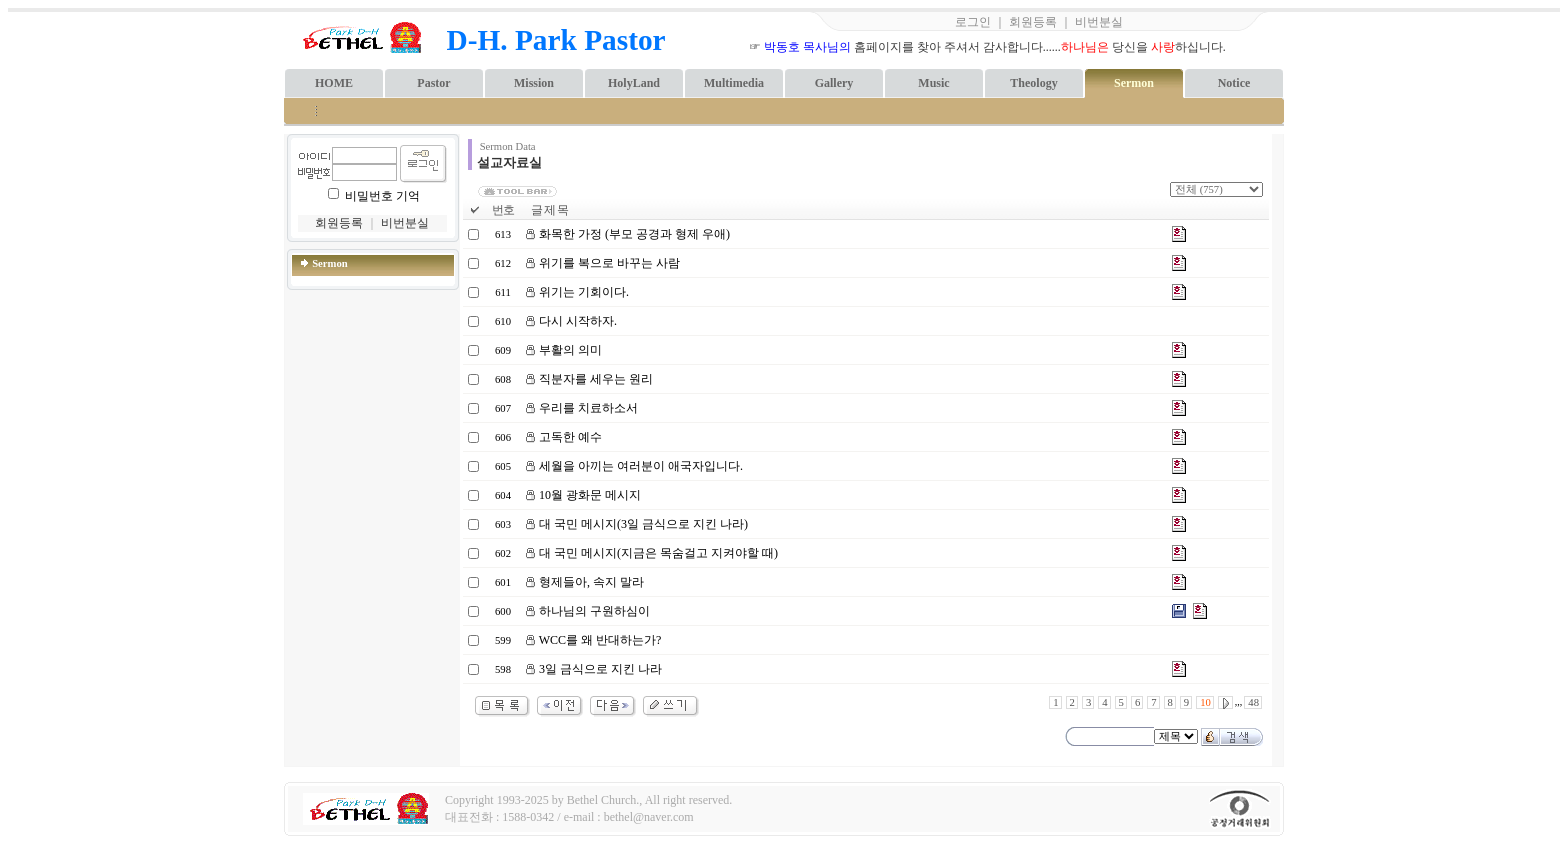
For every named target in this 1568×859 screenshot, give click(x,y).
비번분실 (1099, 22)
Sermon (1134, 83)
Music (933, 83)
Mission (534, 83)
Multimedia (734, 83)
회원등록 (1033, 22)
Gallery (834, 83)
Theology (1033, 83)
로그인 (973, 22)
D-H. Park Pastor (556, 40)
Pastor (433, 83)
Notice (1234, 83)
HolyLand (634, 83)
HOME (334, 83)
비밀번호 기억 (382, 196)
